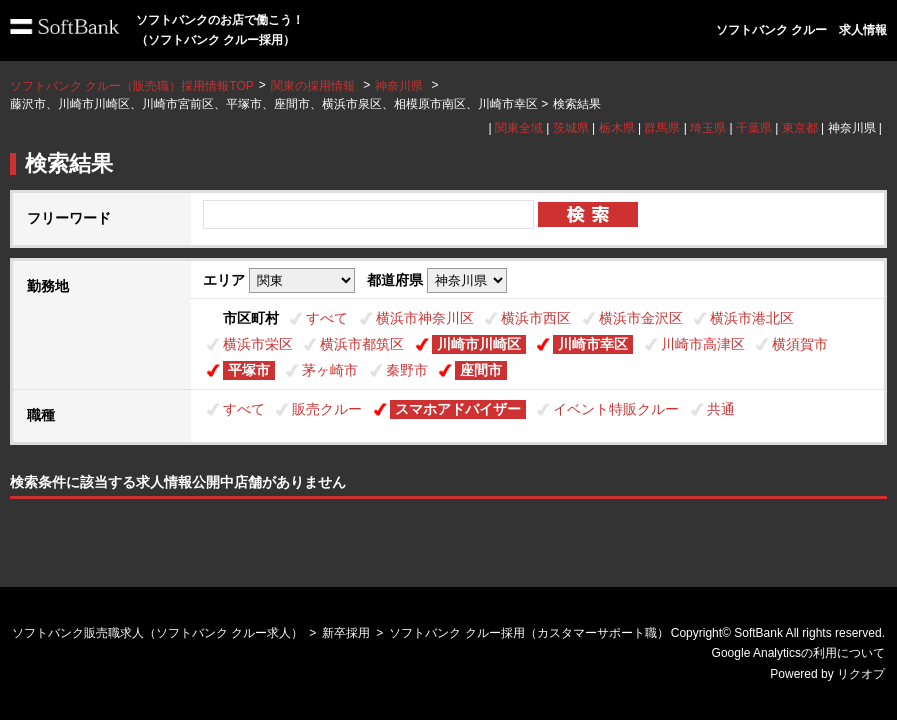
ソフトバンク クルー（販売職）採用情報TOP (132, 86)
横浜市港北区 (752, 318)
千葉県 (754, 128)
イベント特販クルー (616, 409)
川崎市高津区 (703, 344)
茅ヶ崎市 (330, 370)
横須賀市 (800, 344)
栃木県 (617, 128)
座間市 (481, 370)
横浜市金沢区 (641, 318)
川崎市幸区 (593, 344)
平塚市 (249, 370)
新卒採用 (346, 633)
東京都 (800, 128)
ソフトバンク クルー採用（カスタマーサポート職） (528, 633)
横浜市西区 (536, 318)
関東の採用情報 (314, 86)
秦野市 (407, 370)
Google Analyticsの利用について (798, 653)
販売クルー (327, 409)
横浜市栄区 (258, 344)
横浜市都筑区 (362, 344)
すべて (327, 318)
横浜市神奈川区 (425, 318)
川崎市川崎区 (479, 344)
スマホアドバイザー (458, 409)
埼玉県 (708, 128)
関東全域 (519, 128)
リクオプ (861, 674)
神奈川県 (399, 86)
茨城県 (571, 128)
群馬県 (662, 128)
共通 (721, 409)
